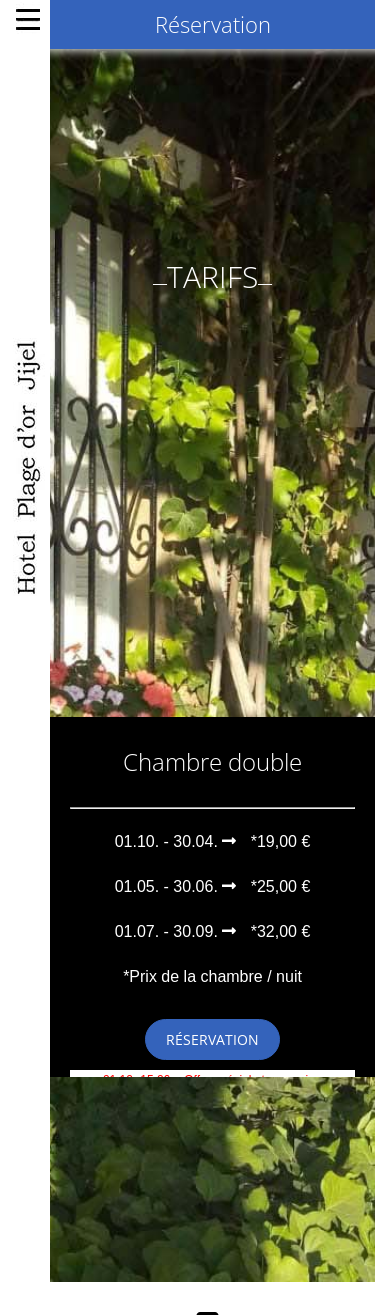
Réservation (212, 1031)
